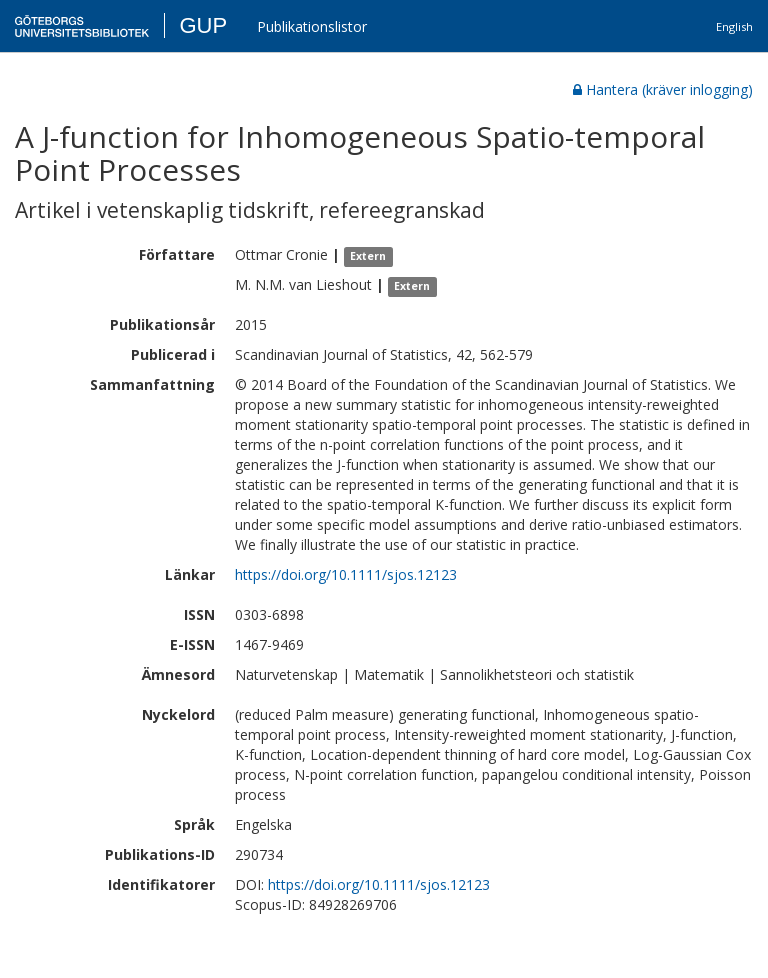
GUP (203, 25)
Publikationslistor (312, 26)
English (734, 26)
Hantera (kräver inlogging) (663, 89)
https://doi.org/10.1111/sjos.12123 (346, 574)
